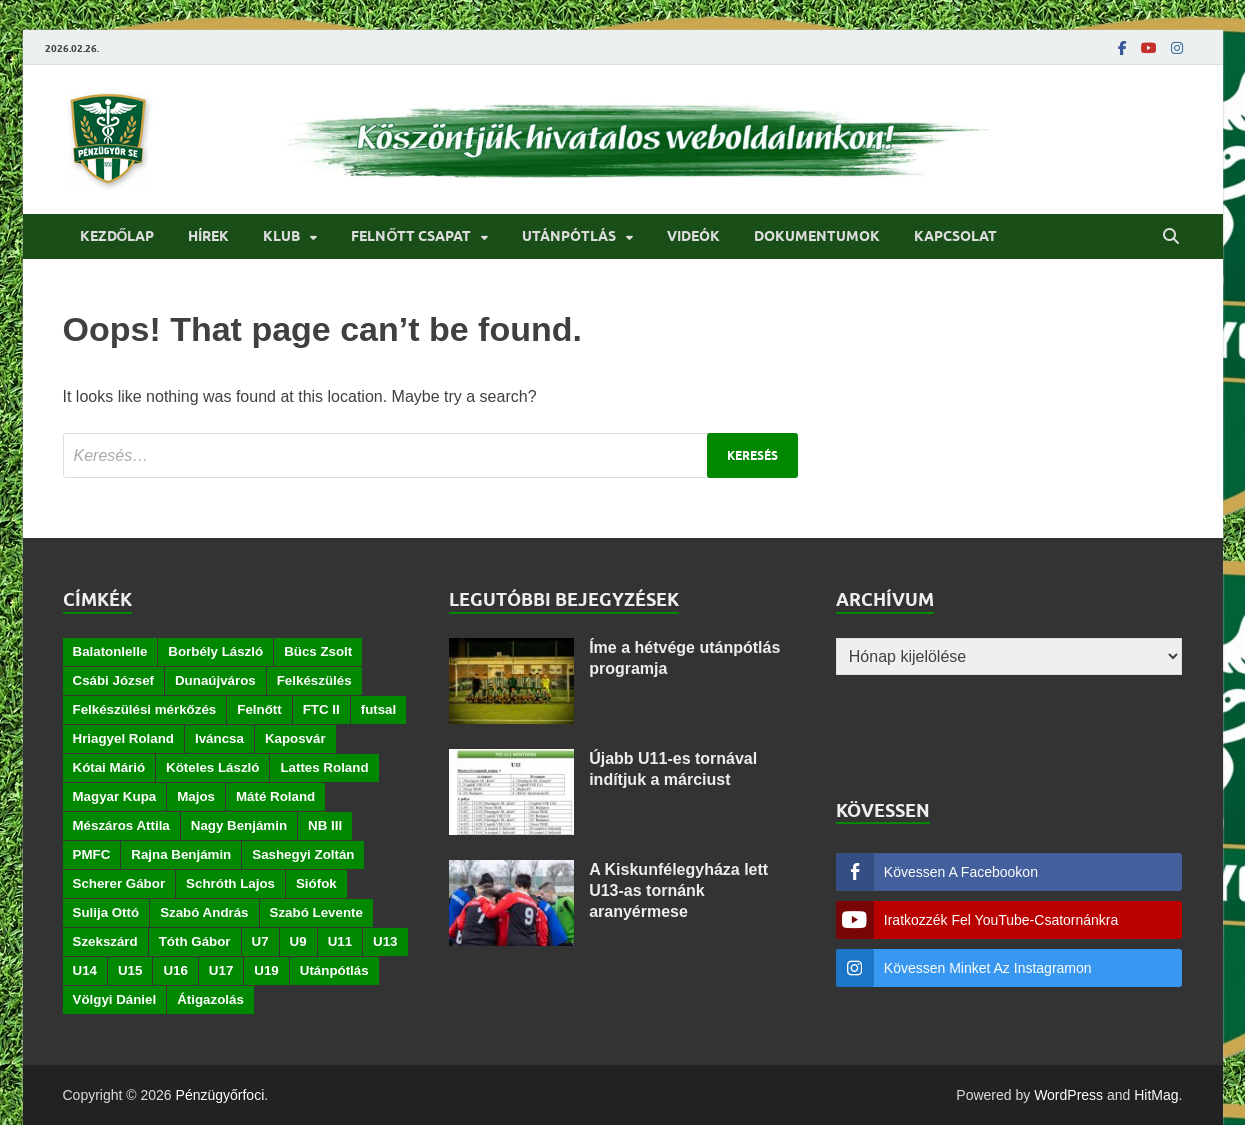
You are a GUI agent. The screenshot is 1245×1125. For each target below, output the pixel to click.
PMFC (92, 854)
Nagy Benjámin (239, 825)
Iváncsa (219, 738)
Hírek (208, 236)
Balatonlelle (110, 651)
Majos (196, 796)
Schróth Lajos (230, 883)
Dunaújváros (215, 680)
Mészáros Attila (121, 825)
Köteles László (212, 767)
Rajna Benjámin (181, 854)
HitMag (1156, 1095)
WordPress (1068, 1095)
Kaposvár (295, 738)
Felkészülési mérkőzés (145, 709)
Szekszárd (105, 941)
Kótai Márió (109, 767)
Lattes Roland (324, 767)
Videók (693, 236)
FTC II (321, 709)
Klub (281, 236)
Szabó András (204, 912)
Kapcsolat (955, 236)
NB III (325, 825)
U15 (130, 970)
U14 (85, 970)
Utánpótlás (569, 236)
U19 (266, 970)
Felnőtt (259, 709)
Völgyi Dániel (115, 999)
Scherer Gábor (119, 883)
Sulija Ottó (106, 912)
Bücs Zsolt (318, 651)
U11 (340, 941)
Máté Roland (275, 796)
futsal (379, 709)
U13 (385, 941)
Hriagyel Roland (123, 738)
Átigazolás (210, 999)
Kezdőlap (117, 236)
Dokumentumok (817, 236)
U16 (175, 970)
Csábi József (113, 680)
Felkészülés (314, 680)
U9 (298, 941)
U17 (221, 970)
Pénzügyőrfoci (220, 1095)
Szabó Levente (316, 912)
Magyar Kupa (115, 796)
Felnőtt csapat (411, 236)
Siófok (316, 883)
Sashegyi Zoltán (303, 854)
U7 (260, 941)
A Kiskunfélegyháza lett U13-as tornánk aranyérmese (678, 890)
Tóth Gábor (195, 941)
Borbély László (215, 651)
